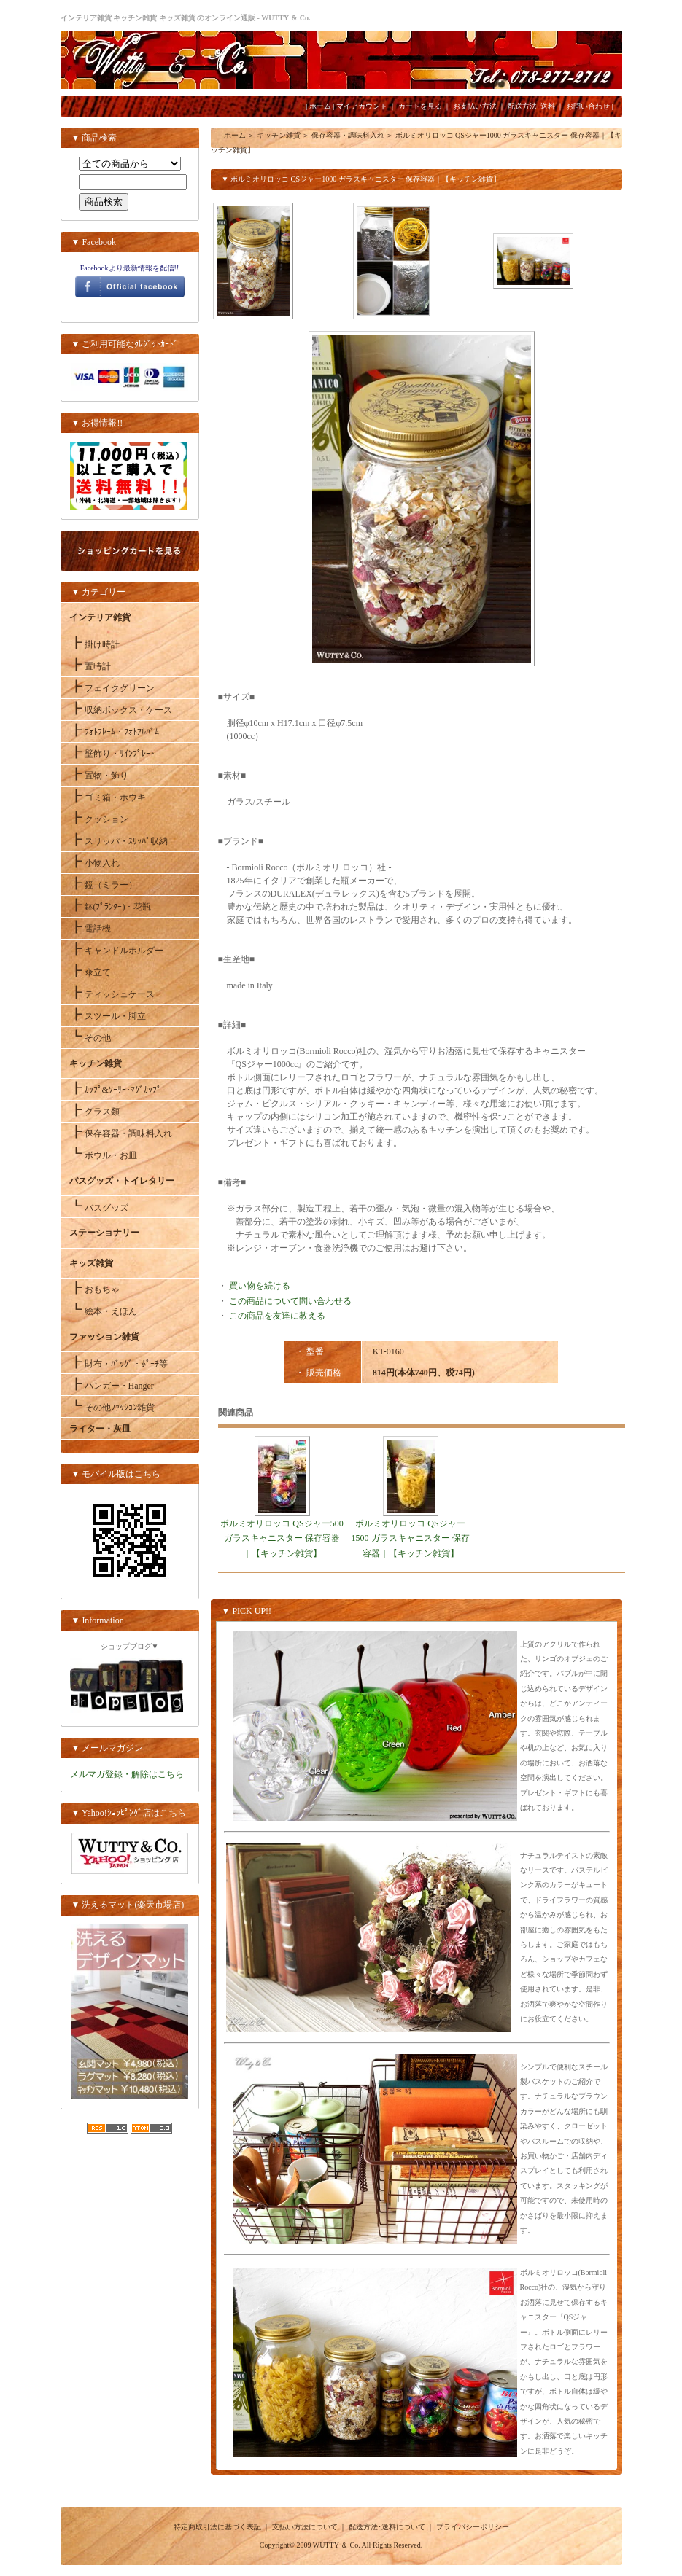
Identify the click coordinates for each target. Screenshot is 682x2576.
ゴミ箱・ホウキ (107, 797)
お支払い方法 (475, 106)
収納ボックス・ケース (120, 710)
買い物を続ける (259, 1286)
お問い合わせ (588, 106)
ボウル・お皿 (103, 1155)
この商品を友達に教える (277, 1316)
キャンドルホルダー (116, 950)
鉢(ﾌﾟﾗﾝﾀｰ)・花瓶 (110, 907)
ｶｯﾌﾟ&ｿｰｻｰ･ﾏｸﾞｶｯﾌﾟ (115, 1090)
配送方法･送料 (531, 106)
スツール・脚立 (107, 1016)
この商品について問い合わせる (290, 1301)
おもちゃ (94, 1289)
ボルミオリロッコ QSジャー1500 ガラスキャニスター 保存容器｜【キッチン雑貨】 (411, 1538)
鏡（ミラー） (103, 885)
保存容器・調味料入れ (120, 1133)
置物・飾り (98, 775)
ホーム (320, 106)
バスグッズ (98, 1208)
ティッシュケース (112, 994)
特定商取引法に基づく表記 (217, 2527)
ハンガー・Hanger (111, 1386)
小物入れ (94, 863)
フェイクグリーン (112, 688)
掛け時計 (94, 644)
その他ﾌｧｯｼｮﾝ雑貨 (112, 1407)
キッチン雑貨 (279, 135)
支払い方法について (305, 2527)
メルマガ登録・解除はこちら (127, 1774)
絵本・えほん (103, 1311)
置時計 (90, 666)
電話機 (90, 929)
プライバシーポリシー (472, 2527)
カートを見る (420, 106)
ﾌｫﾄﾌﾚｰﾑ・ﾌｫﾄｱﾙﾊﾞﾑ (114, 732)
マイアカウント (361, 106)
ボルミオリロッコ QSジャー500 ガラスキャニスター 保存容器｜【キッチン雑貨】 (281, 1538)
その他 (90, 1038)
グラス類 (94, 1111)
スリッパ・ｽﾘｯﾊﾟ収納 (118, 841)
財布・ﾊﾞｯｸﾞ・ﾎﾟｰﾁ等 (118, 1364)
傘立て (90, 972)
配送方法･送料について (387, 2527)
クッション (98, 819)
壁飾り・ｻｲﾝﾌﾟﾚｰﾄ (112, 754)
